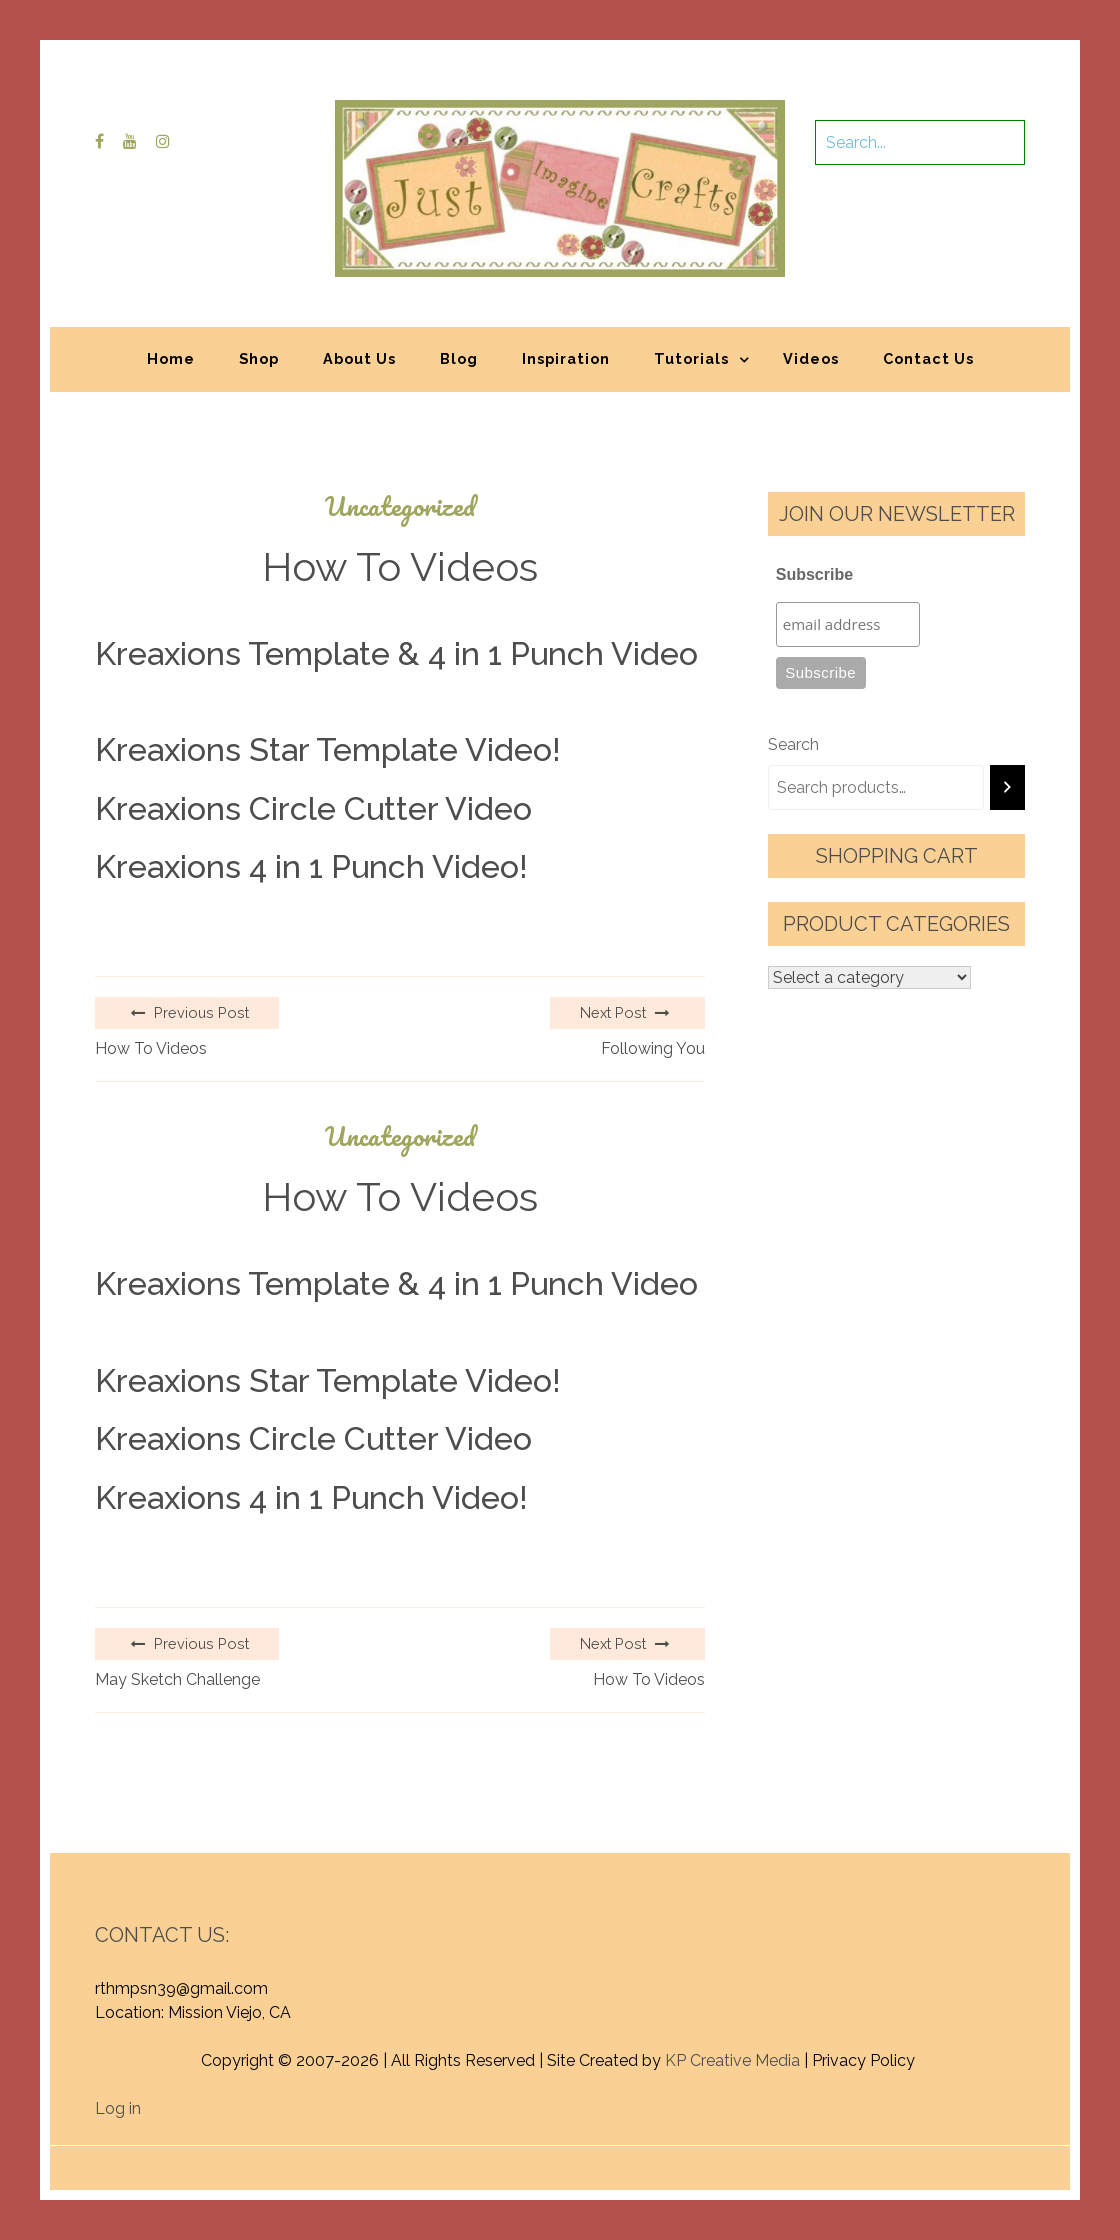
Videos (811, 358)
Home (171, 358)
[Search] (1007, 787)
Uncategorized (400, 506)
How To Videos (151, 1048)
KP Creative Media (732, 2060)
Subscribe (814, 574)
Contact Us (928, 358)
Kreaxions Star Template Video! (328, 749)
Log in (118, 2108)
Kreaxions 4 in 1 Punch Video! (311, 866)
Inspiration (566, 358)
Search (793, 744)
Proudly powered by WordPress (412, 2157)
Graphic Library (769, 2157)
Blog (459, 358)
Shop (259, 358)
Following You (653, 1048)
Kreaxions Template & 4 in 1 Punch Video (396, 653)
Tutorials (691, 358)
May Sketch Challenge (177, 1679)
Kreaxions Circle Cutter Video (313, 808)
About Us (359, 358)
